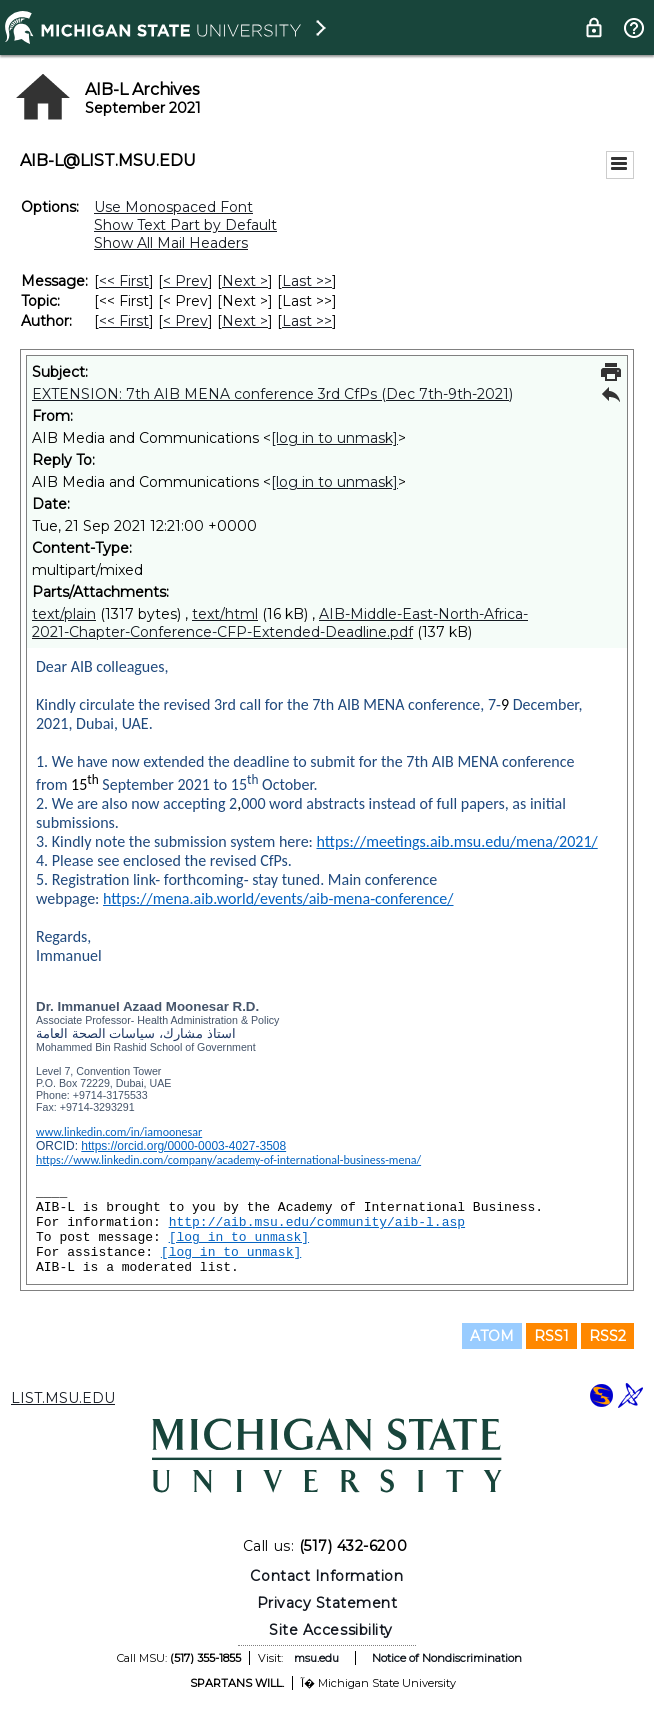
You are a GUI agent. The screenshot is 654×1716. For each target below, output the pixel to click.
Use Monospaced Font (173, 207)
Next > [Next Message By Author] (245, 321)
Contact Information (326, 1576)
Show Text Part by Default (185, 225)
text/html (225, 614)
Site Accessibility (331, 1630)
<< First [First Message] (124, 281)
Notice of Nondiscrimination (447, 1658)
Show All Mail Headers (171, 243)
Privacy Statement (327, 1603)
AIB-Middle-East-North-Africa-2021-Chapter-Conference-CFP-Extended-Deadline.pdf (280, 623)
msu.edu (316, 1658)
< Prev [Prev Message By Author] (185, 321)
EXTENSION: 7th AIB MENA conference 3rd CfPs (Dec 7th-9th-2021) (272, 394)
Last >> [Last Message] (307, 281)
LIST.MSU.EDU (63, 1398)
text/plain (64, 614)
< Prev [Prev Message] (185, 281)
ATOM (492, 1336)
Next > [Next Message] (245, 281)
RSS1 (551, 1336)
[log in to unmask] (334, 438)
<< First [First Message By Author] (124, 321)
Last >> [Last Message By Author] (307, 321)
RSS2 (607, 1336)
